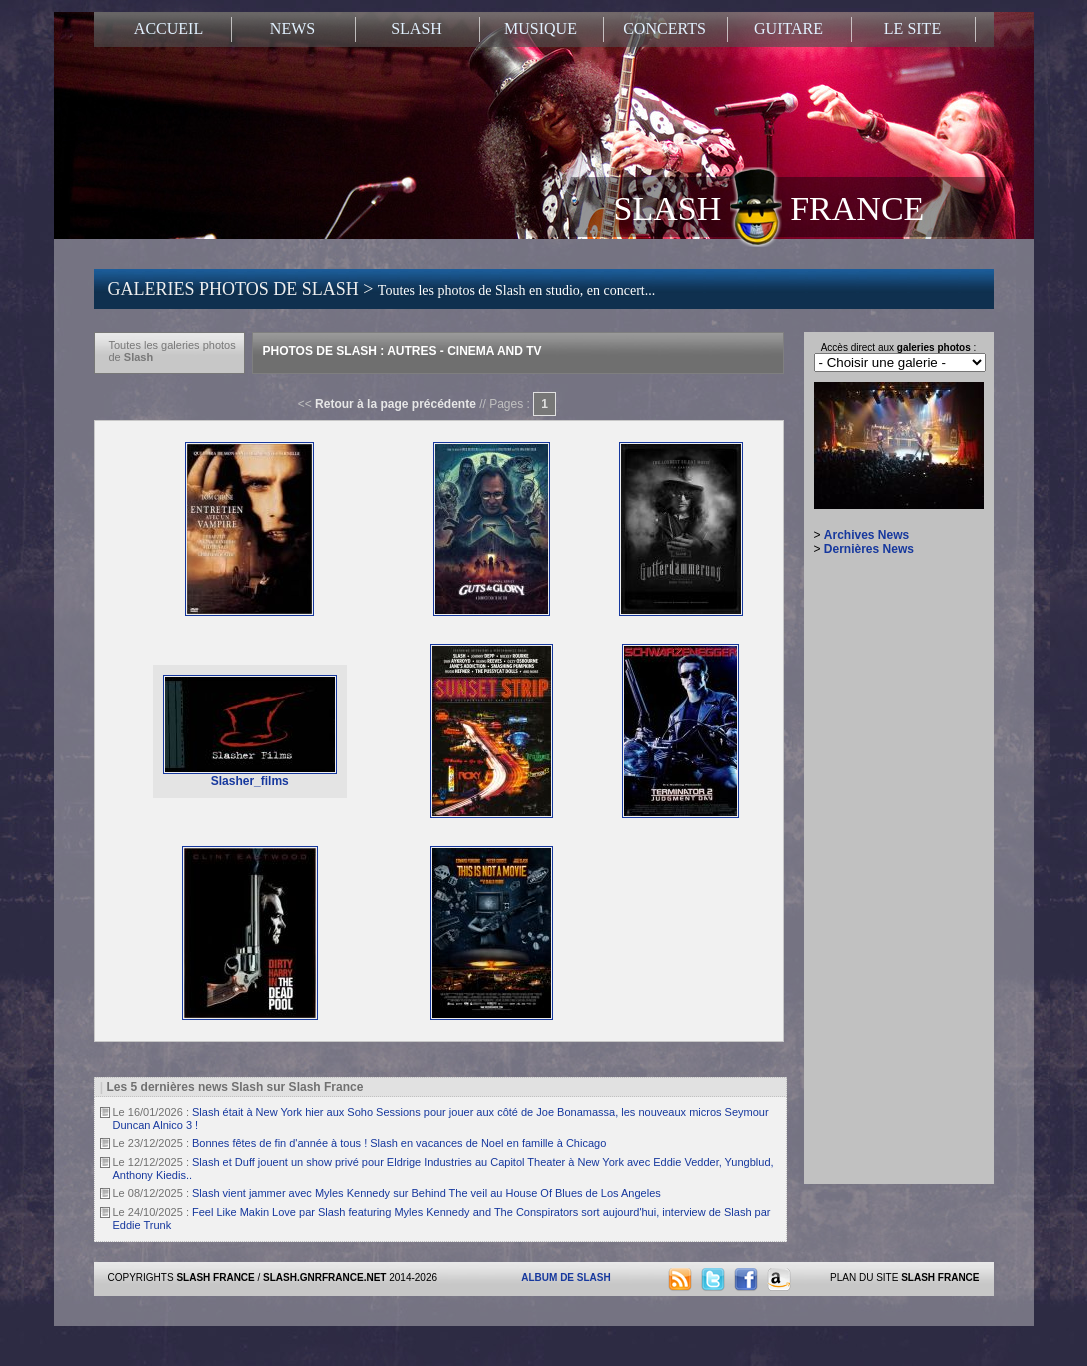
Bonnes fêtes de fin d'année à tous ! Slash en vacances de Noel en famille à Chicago (399, 1143)
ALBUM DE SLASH (565, 1277)
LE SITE (912, 28)
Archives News (866, 535)
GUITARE (788, 28)
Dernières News (869, 549)
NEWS (292, 28)
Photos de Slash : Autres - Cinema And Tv (402, 351)
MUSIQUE (540, 28)
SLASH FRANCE (769, 207)
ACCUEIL (168, 28)
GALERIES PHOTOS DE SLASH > (382, 289)
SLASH (416, 28)
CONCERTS (664, 28)
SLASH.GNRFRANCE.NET (324, 1277)
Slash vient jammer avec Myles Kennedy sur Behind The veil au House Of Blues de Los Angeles (426, 1193)
